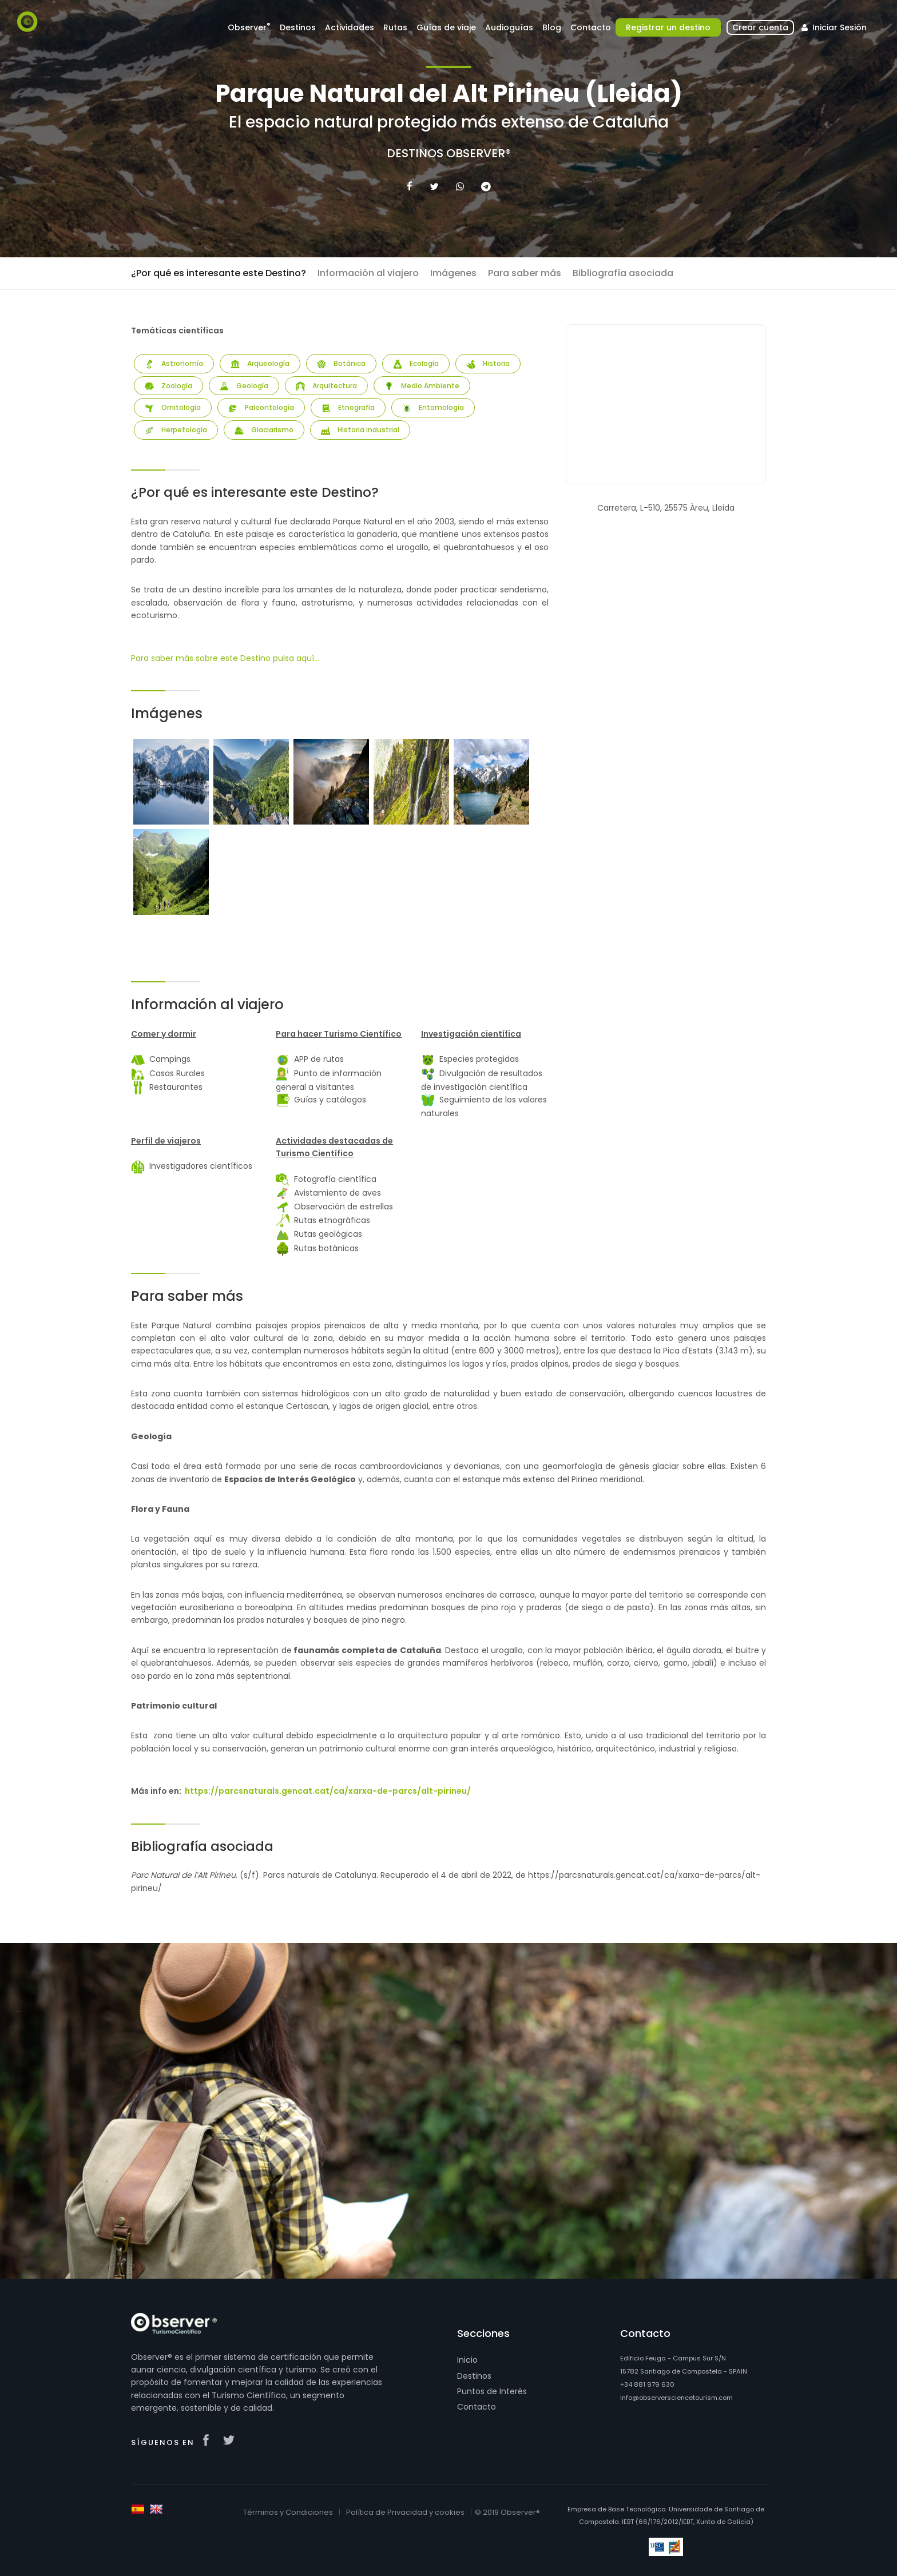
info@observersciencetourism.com (676, 2397)
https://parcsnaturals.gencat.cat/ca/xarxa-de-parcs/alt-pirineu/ (328, 1791)
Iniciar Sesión (833, 27)
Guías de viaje (446, 27)
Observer (249, 27)
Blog (551, 27)
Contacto (590, 27)
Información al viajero (368, 273)
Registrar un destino (668, 27)
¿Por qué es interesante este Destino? (218, 273)
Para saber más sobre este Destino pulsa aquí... (225, 658)
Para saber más (524, 273)
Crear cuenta (760, 27)
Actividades (349, 27)
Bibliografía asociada (623, 273)
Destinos (298, 27)
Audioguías (509, 27)
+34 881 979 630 (647, 2384)
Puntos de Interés (492, 2391)
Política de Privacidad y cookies (405, 2512)
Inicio (467, 2360)
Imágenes (453, 273)
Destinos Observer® (449, 153)
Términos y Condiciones (288, 2512)
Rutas (395, 27)
